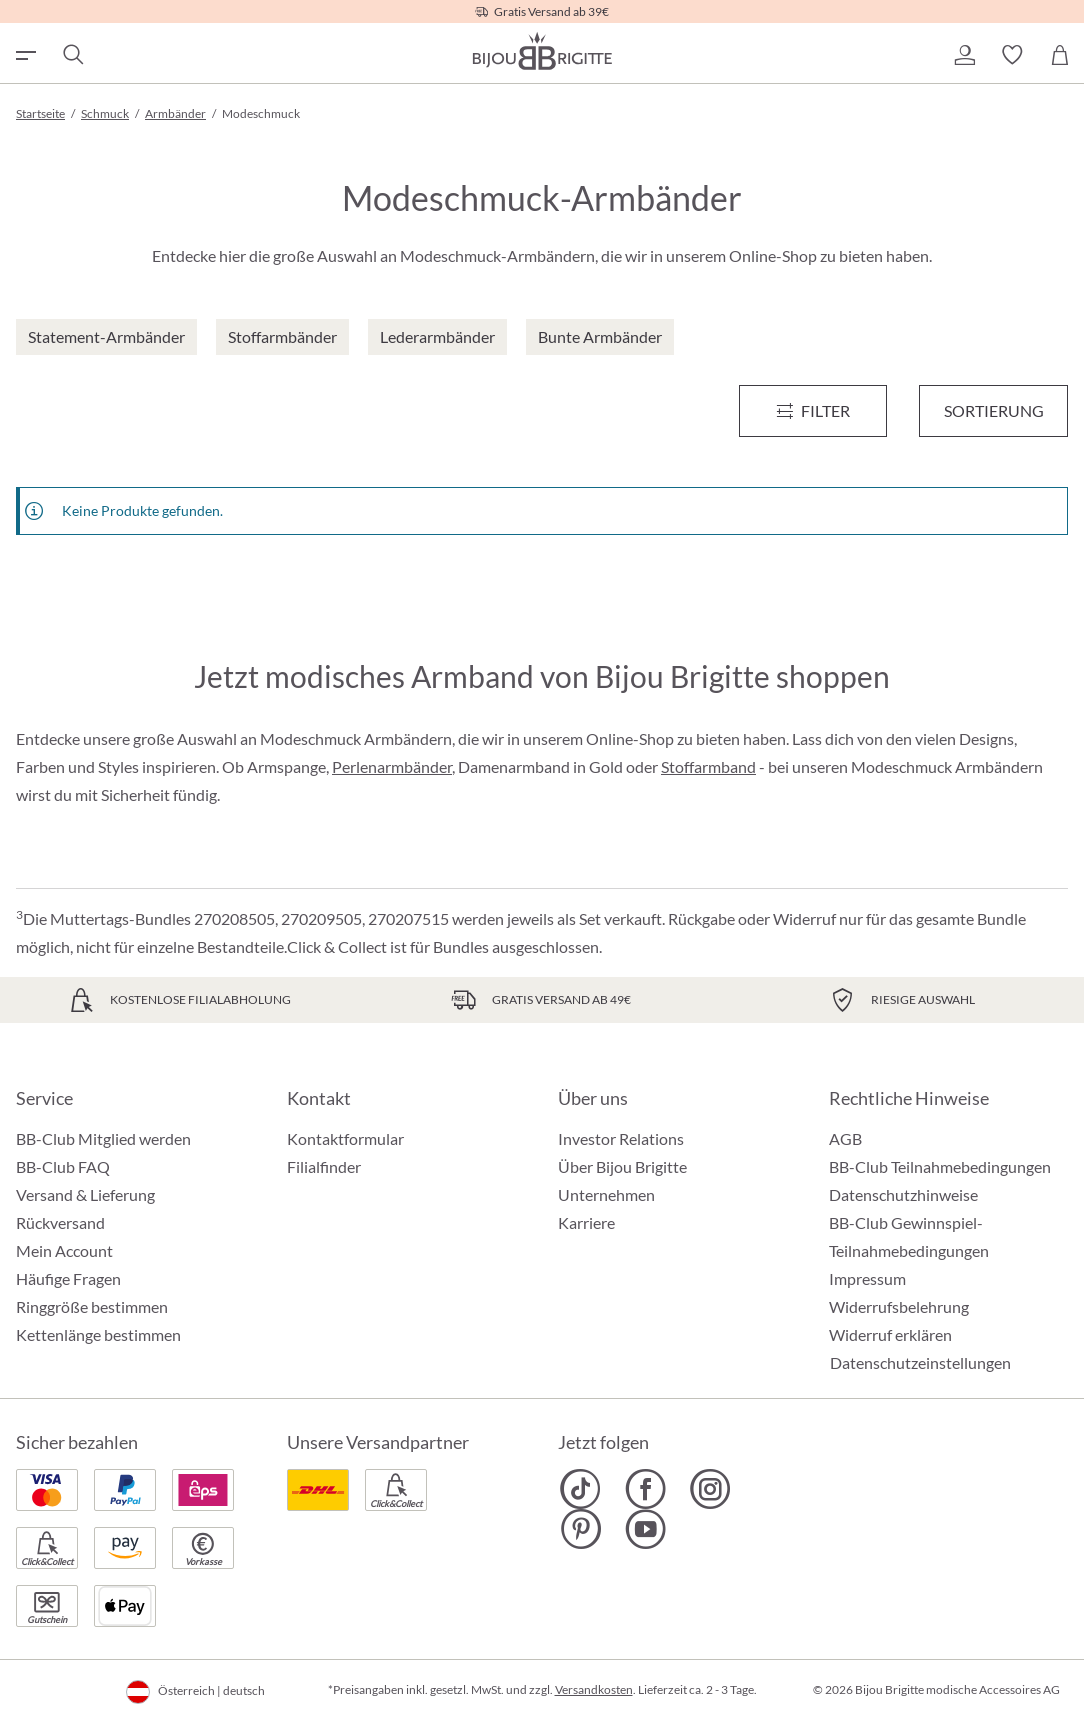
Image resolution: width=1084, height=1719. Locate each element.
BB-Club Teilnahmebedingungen (940, 1166)
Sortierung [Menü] (994, 410)
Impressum (867, 1278)
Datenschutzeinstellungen (920, 1363)
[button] (964, 55)
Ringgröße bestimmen (92, 1306)
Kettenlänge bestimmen (98, 1334)
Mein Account (64, 1250)
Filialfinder (324, 1166)
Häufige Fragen (68, 1278)
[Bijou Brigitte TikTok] (580, 1489)
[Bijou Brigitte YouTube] (645, 1529)
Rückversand (60, 1222)
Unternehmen (606, 1194)
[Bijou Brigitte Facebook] (645, 1489)
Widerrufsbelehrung (899, 1306)
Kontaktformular (345, 1138)
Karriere (586, 1222)
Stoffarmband (708, 766)
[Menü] (813, 411)
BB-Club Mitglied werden (103, 1138)
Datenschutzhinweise (903, 1194)
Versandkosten (594, 1689)
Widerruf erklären (890, 1334)
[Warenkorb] (1060, 55)
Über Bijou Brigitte (622, 1166)
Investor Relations (621, 1138)
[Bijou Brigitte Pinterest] (580, 1529)
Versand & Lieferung (85, 1194)
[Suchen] (72, 55)
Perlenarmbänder (392, 766)
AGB (845, 1138)
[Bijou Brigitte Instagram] (710, 1489)
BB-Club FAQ (63, 1166)
